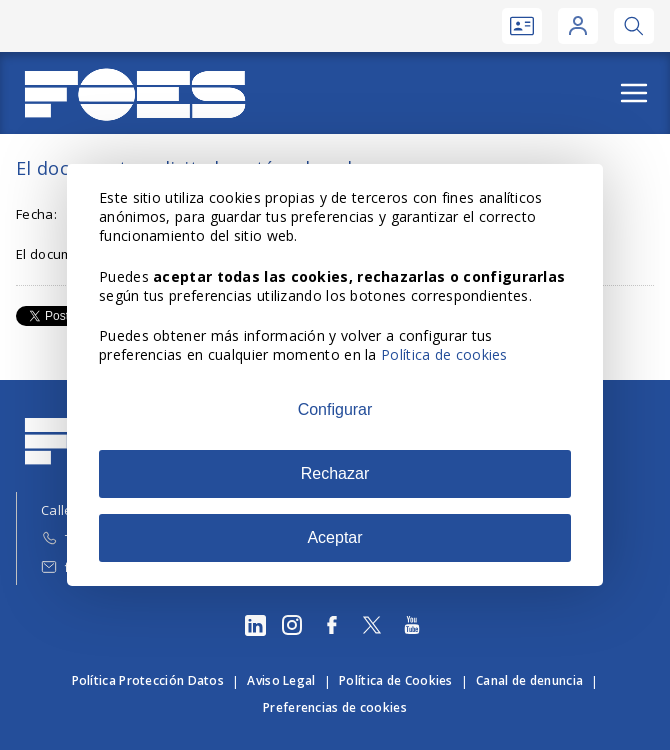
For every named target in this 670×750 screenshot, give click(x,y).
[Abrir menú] (634, 93)
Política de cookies (444, 354)
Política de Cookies (396, 680)
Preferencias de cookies (335, 707)
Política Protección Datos (148, 680)
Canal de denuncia (529, 680)
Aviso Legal (281, 680)
